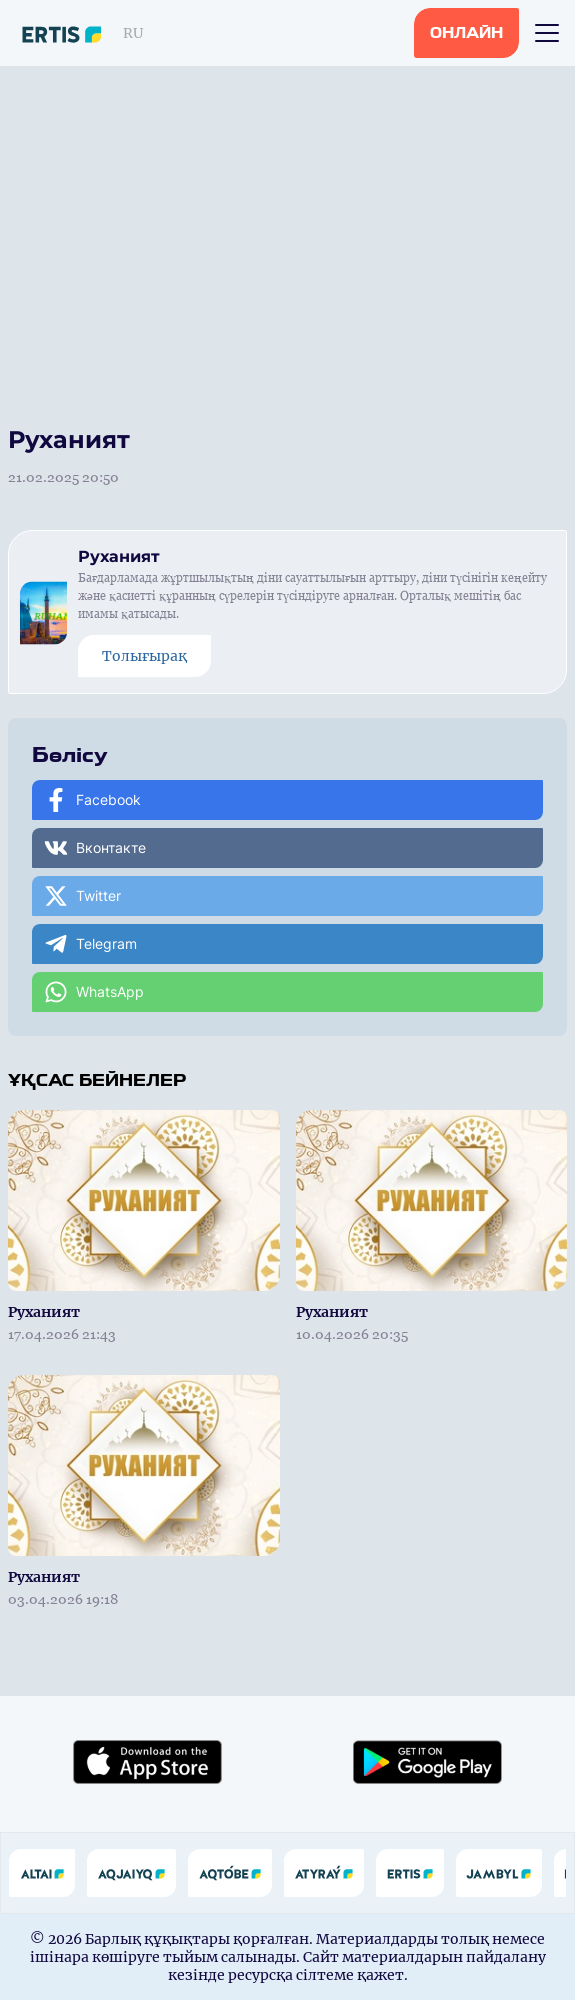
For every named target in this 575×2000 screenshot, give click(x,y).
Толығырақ (144, 656)
